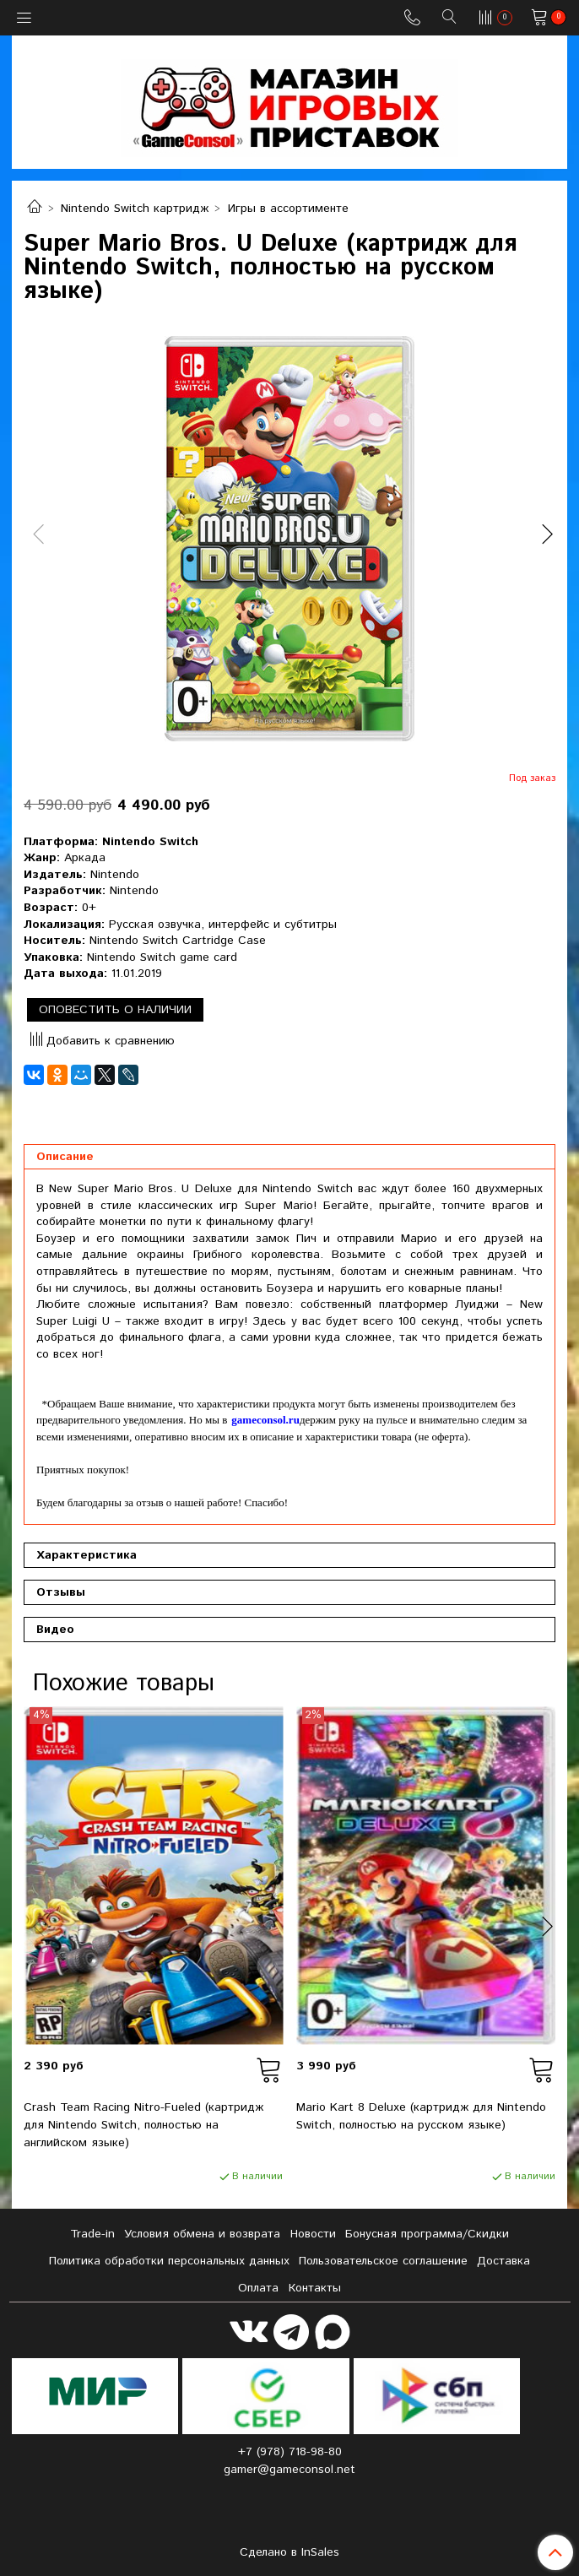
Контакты (315, 2288)
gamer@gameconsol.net (289, 2469)
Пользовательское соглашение (383, 2261)
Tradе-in (92, 2234)
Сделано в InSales (289, 2552)
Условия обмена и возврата (202, 2234)
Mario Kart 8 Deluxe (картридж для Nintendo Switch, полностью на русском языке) (421, 2116)
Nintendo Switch (150, 841)
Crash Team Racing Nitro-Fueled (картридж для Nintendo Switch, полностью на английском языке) (143, 2125)
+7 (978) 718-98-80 (290, 2451)
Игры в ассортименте (288, 208)
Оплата (258, 2288)
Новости (313, 2234)
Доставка (503, 2261)
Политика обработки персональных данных (169, 2261)
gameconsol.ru (265, 1419)
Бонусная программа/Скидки (427, 2234)
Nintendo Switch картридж (134, 208)
